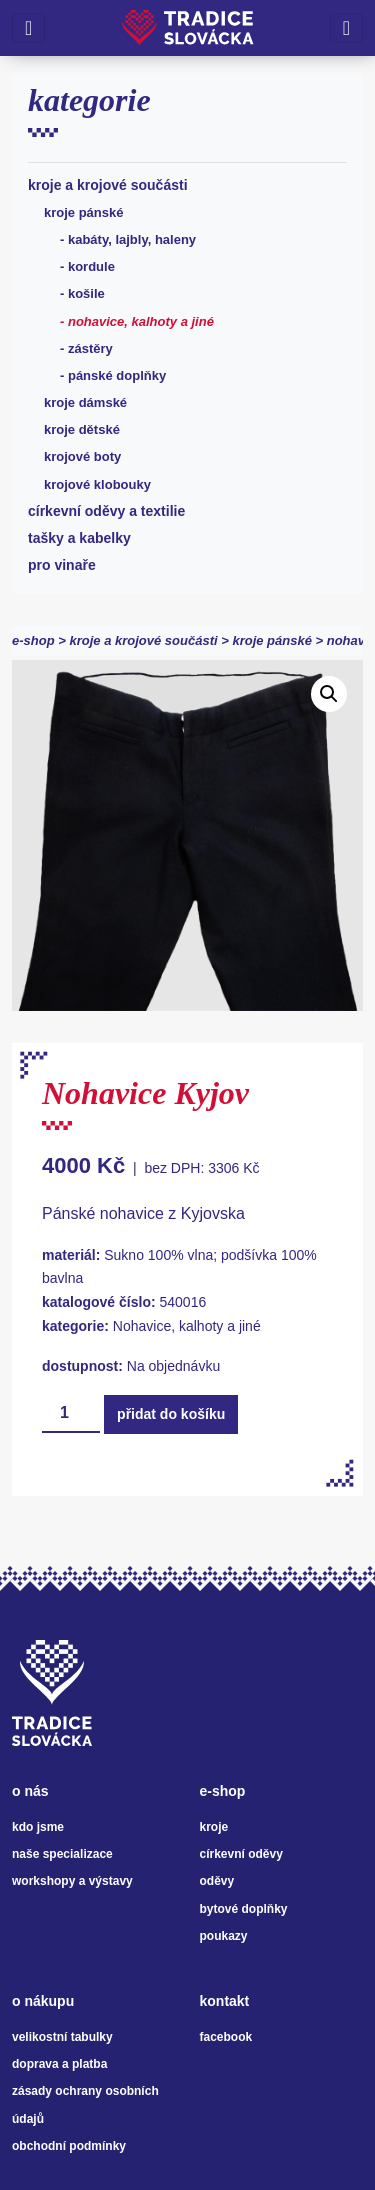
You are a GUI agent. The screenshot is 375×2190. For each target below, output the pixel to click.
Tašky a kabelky (79, 538)
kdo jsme (38, 1827)
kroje (214, 1827)
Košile (86, 293)
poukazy (224, 1936)
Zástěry (90, 348)
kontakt (225, 2001)
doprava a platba (59, 2064)
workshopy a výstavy (72, 1881)
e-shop (33, 640)
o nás (30, 1791)
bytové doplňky (244, 1909)
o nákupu (43, 2001)
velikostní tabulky (62, 2037)
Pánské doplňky (117, 375)
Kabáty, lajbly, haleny (132, 239)
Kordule (91, 266)
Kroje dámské (85, 402)
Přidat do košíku (171, 1414)
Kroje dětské (82, 429)
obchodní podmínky (69, 2146)
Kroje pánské (84, 212)
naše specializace (62, 1854)
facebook (226, 2037)
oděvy (217, 1881)
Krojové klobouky (97, 484)
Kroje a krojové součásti (108, 185)
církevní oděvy (241, 1854)
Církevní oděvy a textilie (106, 511)
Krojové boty (82, 456)
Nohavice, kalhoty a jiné (141, 321)
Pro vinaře (62, 565)
